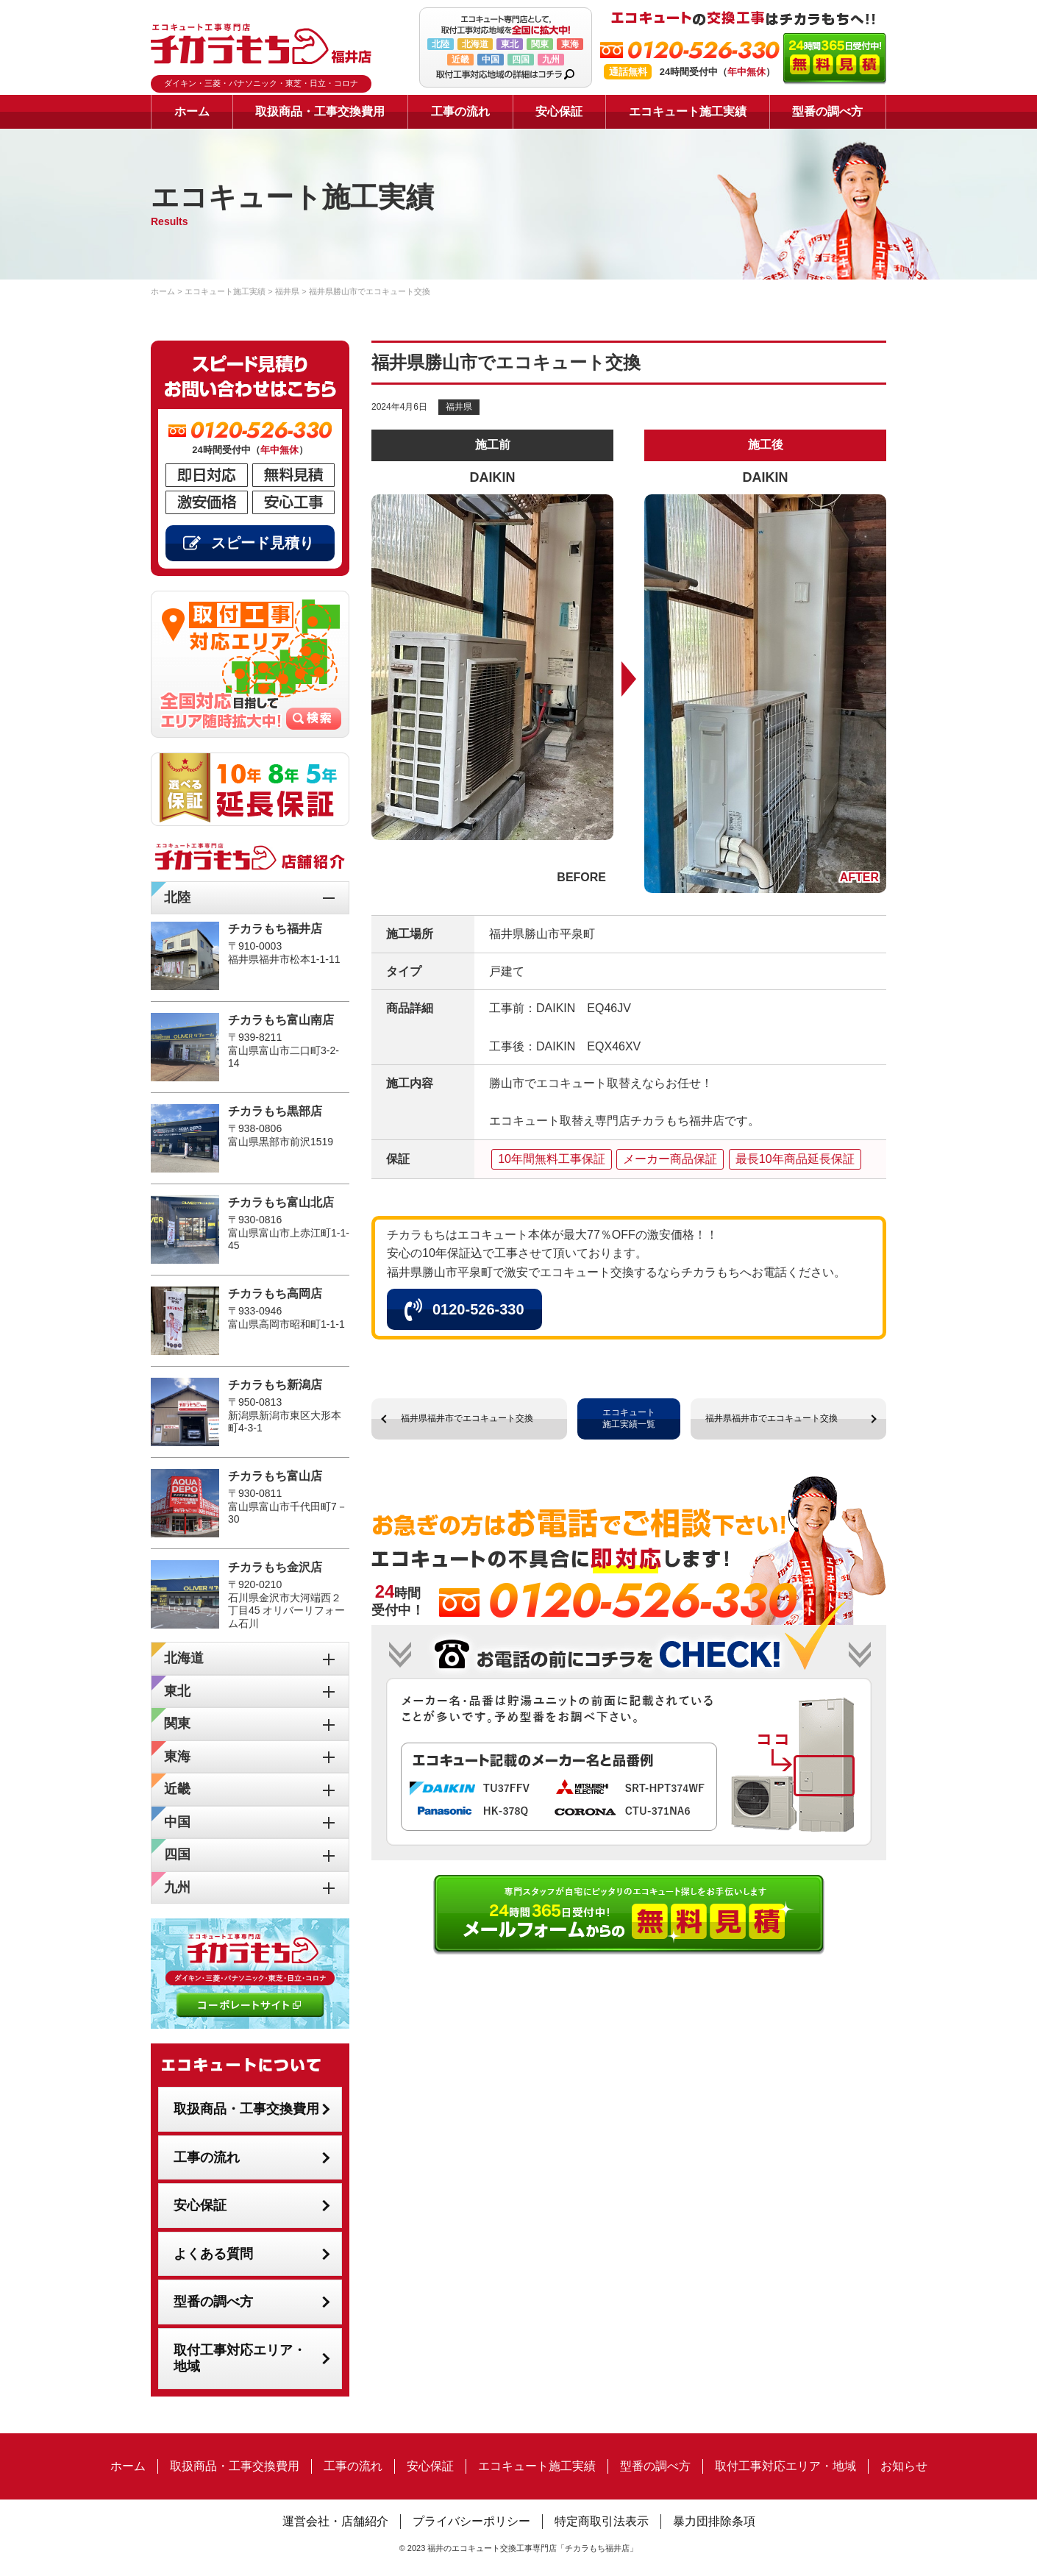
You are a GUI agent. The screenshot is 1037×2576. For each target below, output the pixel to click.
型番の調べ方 (827, 111)
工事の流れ (460, 111)
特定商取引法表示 (602, 2521)
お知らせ (903, 2466)
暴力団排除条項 (714, 2521)
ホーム (192, 111)
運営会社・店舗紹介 (335, 2521)
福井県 (459, 407)
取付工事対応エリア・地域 (240, 2358)
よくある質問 (213, 2253)
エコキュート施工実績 (687, 111)
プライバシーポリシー (471, 2521)
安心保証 (558, 111)
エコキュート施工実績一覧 (628, 1418)
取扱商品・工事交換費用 (320, 111)
